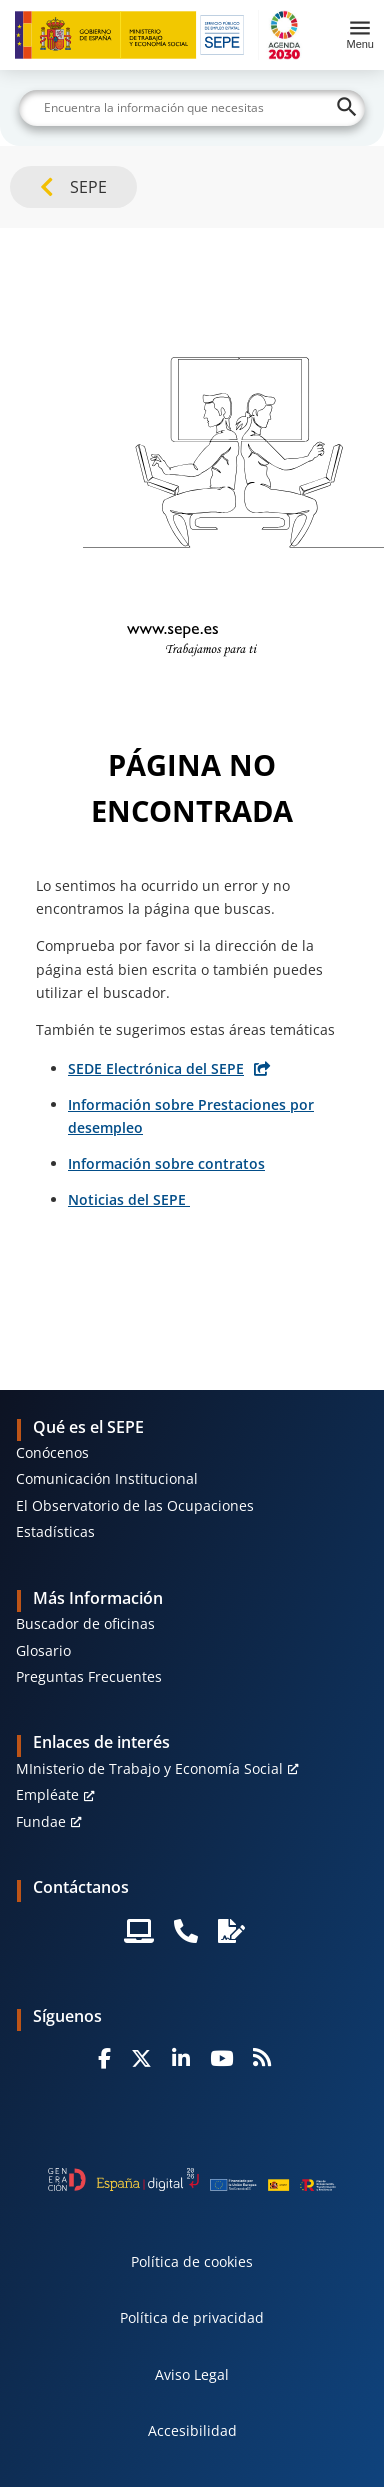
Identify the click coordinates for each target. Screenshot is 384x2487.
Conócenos (52, 1452)
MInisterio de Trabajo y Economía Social (149, 1768)
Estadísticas (55, 1531)
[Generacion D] (191, 2179)
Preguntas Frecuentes (89, 1676)
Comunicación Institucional (107, 1478)
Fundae (41, 1821)
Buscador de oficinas (85, 1623)
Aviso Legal (192, 2374)
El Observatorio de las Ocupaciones (135, 1505)
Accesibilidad (192, 2430)
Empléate (47, 1794)
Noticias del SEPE (129, 1199)
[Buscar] (192, 108)
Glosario (43, 1650)
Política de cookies (192, 2261)
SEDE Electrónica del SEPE (156, 1068)
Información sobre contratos (166, 1163)
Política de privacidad (192, 2317)
